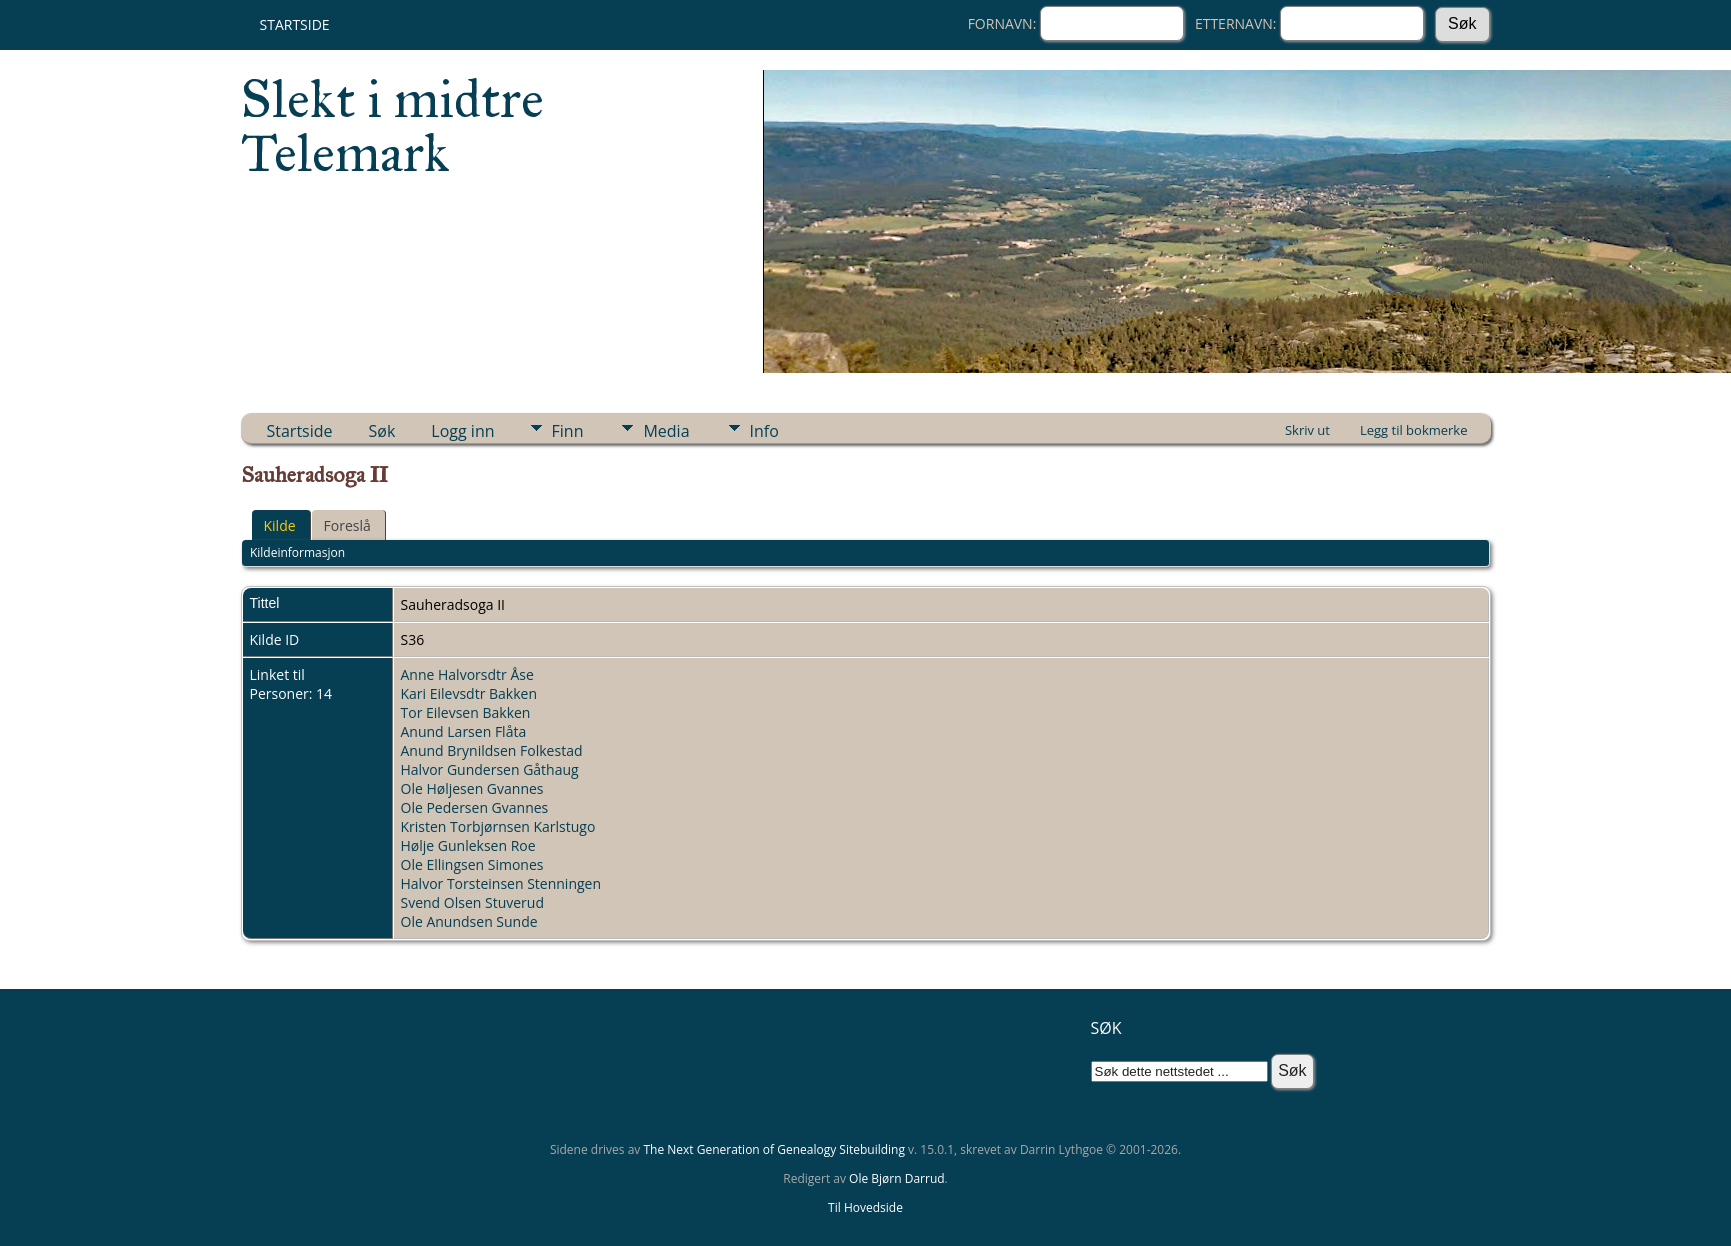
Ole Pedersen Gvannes (475, 807)
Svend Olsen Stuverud (472, 902)
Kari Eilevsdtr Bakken (469, 693)
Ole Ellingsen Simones (472, 864)
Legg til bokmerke (1414, 430)
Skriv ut (1307, 430)
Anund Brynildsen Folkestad (492, 750)
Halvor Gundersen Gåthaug (490, 769)
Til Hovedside (865, 1207)
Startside (295, 24)
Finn (568, 431)
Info (764, 431)
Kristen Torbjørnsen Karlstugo (498, 826)
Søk (382, 431)
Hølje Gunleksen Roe (468, 845)
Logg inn (462, 431)
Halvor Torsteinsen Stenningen (501, 883)
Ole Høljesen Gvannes (472, 788)
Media (666, 431)
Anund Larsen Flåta (464, 731)
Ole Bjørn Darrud (896, 1178)
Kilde (280, 525)
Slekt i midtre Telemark (392, 126)
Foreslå (347, 525)
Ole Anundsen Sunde (469, 921)
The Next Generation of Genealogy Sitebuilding (774, 1149)
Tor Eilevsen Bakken (466, 712)
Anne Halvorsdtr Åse (467, 674)
